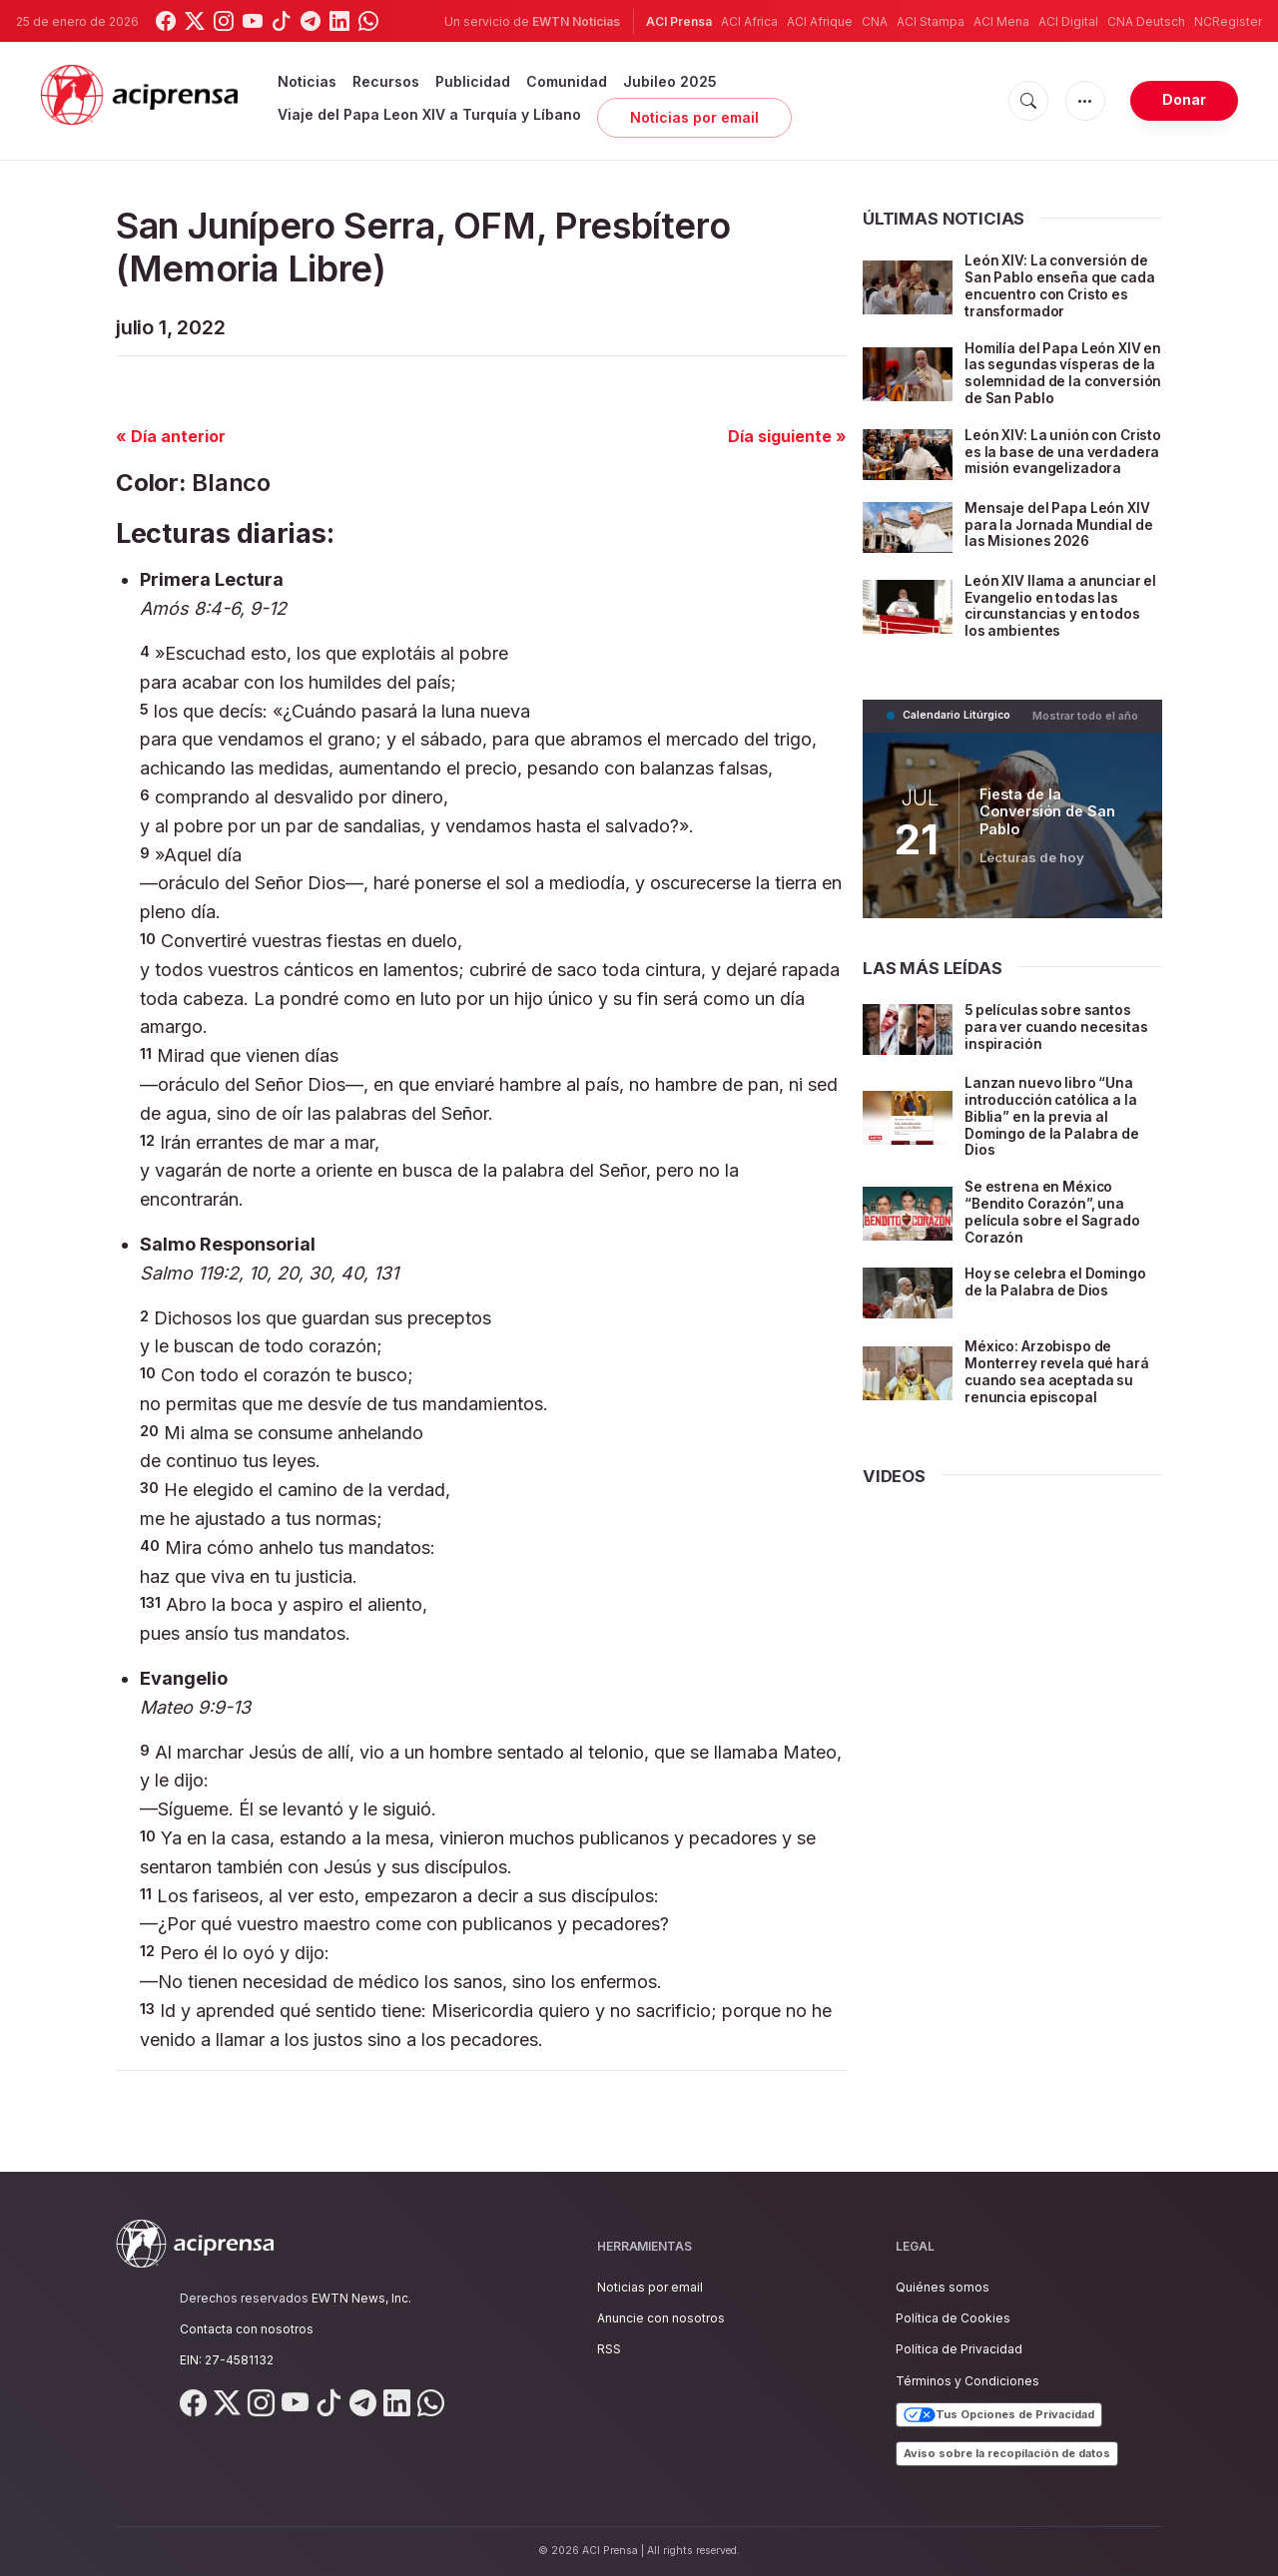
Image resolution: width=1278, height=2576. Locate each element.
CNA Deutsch (1146, 21)
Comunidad (566, 81)
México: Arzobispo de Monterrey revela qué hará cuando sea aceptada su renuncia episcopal (1058, 1384)
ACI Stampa (930, 21)
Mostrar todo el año (1085, 729)
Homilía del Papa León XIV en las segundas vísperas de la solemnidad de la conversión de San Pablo (1054, 372)
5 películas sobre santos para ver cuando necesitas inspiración (1058, 1040)
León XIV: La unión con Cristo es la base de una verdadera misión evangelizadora (1049, 459)
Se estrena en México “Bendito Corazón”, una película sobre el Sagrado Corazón (1054, 1225)
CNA (875, 21)
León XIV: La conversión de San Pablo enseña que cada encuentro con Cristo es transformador (1062, 285)
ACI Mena (1001, 21)
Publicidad (472, 81)
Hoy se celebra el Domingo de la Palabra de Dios (1057, 1295)
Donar (1184, 99)
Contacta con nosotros (247, 2328)
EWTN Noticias (576, 21)
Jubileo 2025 (670, 81)
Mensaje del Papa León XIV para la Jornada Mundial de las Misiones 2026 (1060, 538)
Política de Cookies (953, 2318)
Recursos (385, 81)
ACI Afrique (820, 21)
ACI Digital (1068, 21)
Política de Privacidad (959, 2348)
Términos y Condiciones (967, 2380)
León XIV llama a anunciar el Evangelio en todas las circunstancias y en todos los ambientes (1055, 619)
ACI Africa (749, 21)
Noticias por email (694, 117)
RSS (609, 2348)
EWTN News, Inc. (361, 2298)
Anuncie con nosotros (661, 2318)
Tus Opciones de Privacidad (999, 2415)
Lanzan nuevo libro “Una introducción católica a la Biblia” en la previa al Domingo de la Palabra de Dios (1053, 1130)
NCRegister (1228, 21)
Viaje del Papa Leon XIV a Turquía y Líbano (429, 114)
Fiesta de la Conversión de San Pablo (1047, 824)
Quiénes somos (942, 2287)
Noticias (307, 81)
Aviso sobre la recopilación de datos (1007, 2453)
